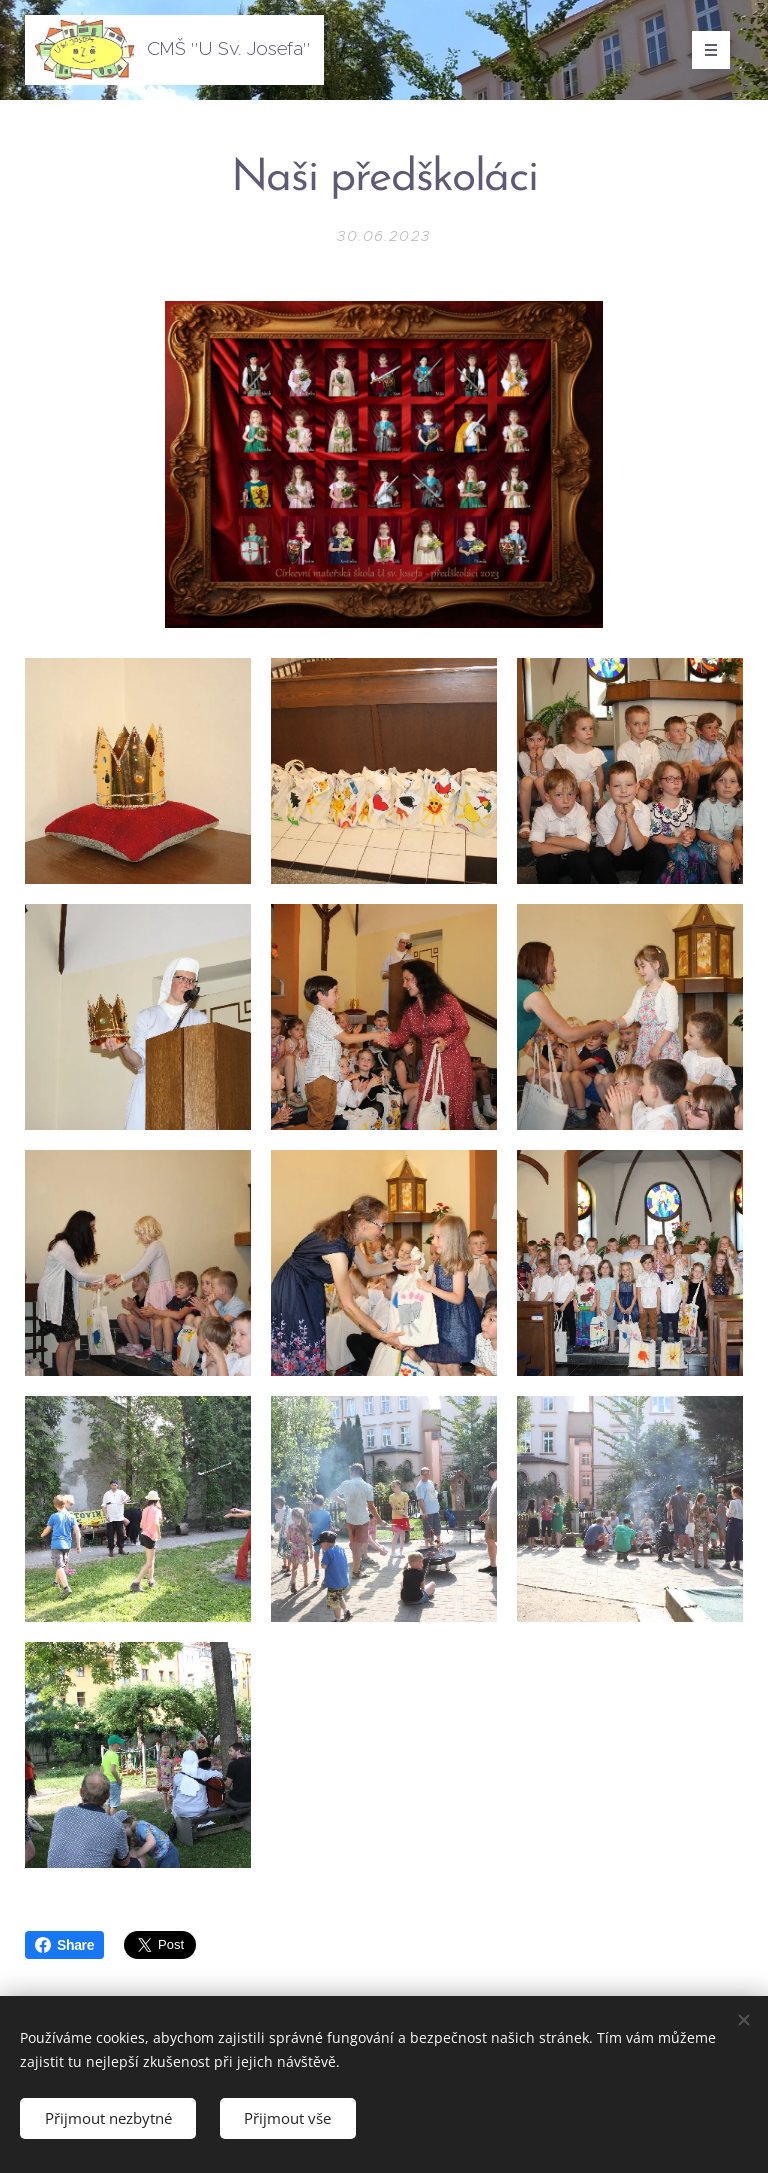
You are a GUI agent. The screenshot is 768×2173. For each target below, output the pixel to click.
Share (64, 1945)
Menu (704, 50)
